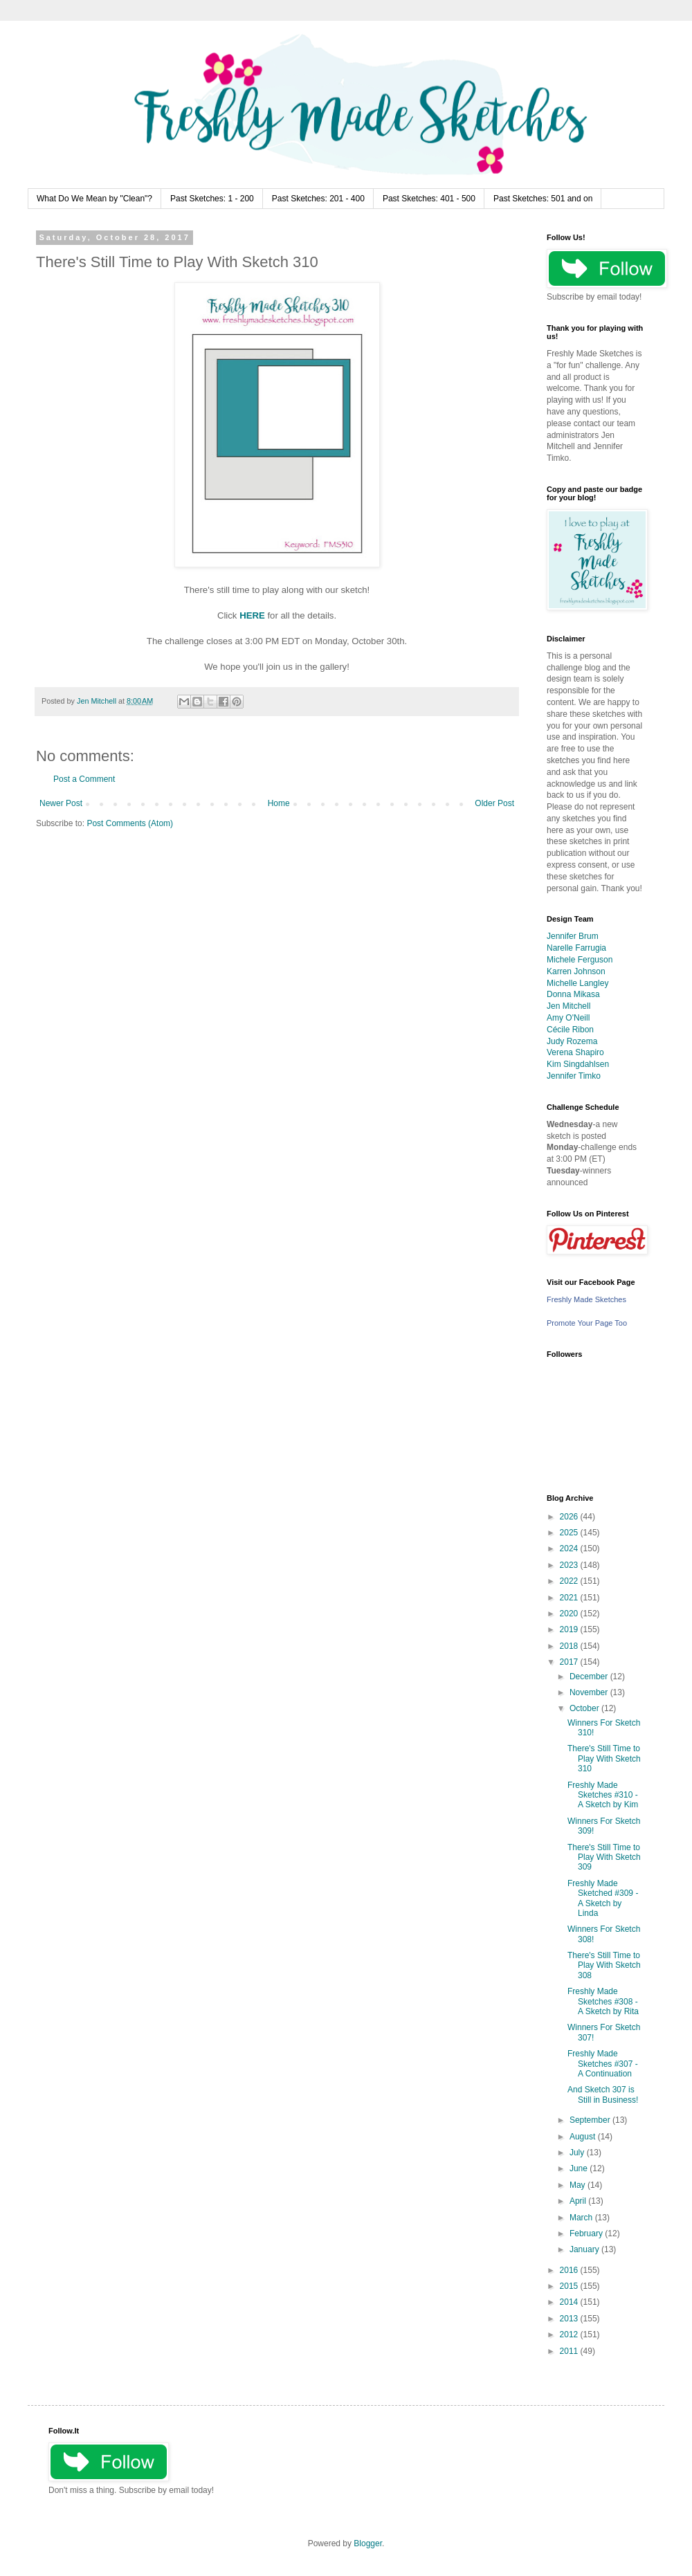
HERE (252, 615)
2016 (570, 2270)
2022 (570, 1581)
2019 (570, 1629)
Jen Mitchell (568, 1006)
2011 (570, 2351)
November (590, 1692)
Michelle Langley (577, 983)
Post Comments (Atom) (129, 823)
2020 (570, 1613)
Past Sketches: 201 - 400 (318, 198)
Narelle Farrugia (576, 948)
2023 (570, 1565)
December (590, 1676)
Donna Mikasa (573, 994)
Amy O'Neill (568, 1018)
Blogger (368, 2543)
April (579, 2201)
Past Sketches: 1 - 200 (212, 198)
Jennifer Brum (573, 936)
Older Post (494, 803)
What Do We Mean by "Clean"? (94, 198)
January (585, 2249)
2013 (570, 2318)
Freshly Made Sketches (586, 1299)
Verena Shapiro (575, 1052)
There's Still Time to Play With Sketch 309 (604, 1857)
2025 (570, 1532)
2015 (570, 2286)
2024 (570, 1548)
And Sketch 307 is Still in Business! (602, 2094)
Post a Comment (84, 779)
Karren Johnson (576, 971)
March (582, 2217)
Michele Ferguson (579, 960)
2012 (570, 2334)
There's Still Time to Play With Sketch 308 (604, 1965)
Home (279, 803)
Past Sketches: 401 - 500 (429, 198)
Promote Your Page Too (587, 1323)
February (587, 2233)
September (591, 2120)
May (579, 2185)
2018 (570, 1646)
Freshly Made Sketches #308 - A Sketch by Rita (603, 2001)
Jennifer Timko (574, 1076)
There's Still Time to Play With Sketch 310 (604, 1758)
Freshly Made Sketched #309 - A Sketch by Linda (602, 1898)
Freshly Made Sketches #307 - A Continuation (602, 2064)
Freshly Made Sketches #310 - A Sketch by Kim (602, 1795)
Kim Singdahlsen (578, 1064)
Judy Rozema (572, 1041)
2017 (570, 1662)
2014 (570, 2302)
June (580, 2168)
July (578, 2152)
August (584, 2136)
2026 (570, 1517)
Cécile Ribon (570, 1029)
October (585, 1708)
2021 (570, 1597)
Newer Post (60, 803)
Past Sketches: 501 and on (542, 198)
